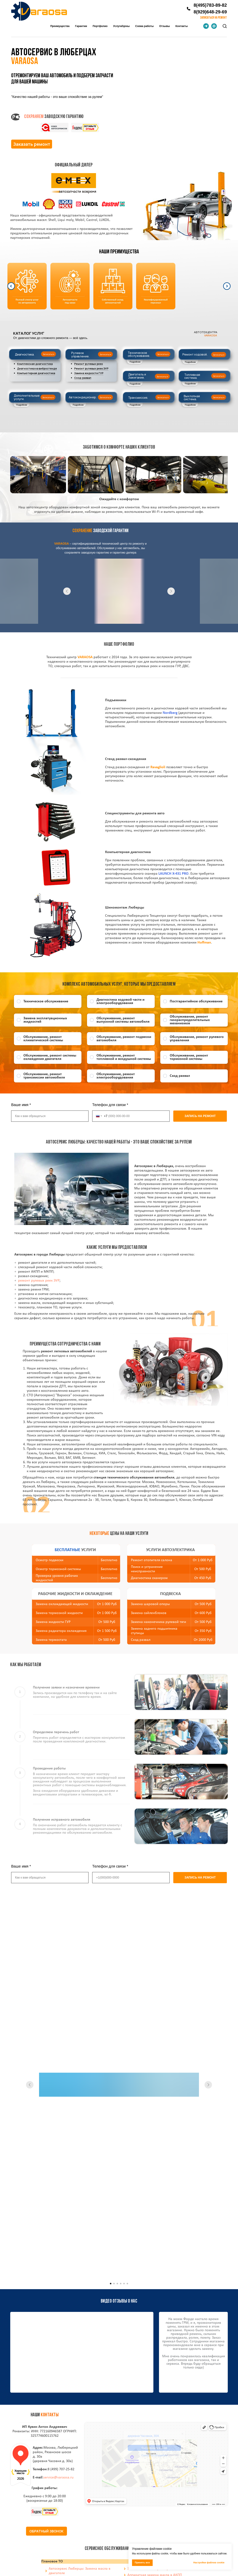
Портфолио (100, 26)
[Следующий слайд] (171, 591)
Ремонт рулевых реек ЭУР (91, 368)
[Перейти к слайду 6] (127, 2283)
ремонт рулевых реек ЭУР (39, 1281)
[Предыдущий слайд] (67, 591)
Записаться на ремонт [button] (213, 18)
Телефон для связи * (110, 1105)
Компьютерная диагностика (36, 373)
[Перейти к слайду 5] (124, 2283)
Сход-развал (82, 378)
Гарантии (81, 26)
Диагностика (24, 354)
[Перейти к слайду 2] (114, 2283)
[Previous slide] (11, 286)
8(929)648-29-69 (210, 11)
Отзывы (164, 26)
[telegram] (206, 26)
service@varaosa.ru (58, 2477)
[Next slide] (227, 286)
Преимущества (60, 26)
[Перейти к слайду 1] (110, 2283)
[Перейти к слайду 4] (120, 2283)
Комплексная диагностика (35, 364)
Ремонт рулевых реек (88, 364)
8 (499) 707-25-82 (61, 2469)
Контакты (182, 26)
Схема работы (144, 26)
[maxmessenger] (214, 26)
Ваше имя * (21, 1105)
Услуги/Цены (121, 26)
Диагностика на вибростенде (37, 368)
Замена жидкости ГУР (88, 373)
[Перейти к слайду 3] (117, 2283)
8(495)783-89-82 (210, 5)
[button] (224, 26)
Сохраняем (34, 116)
